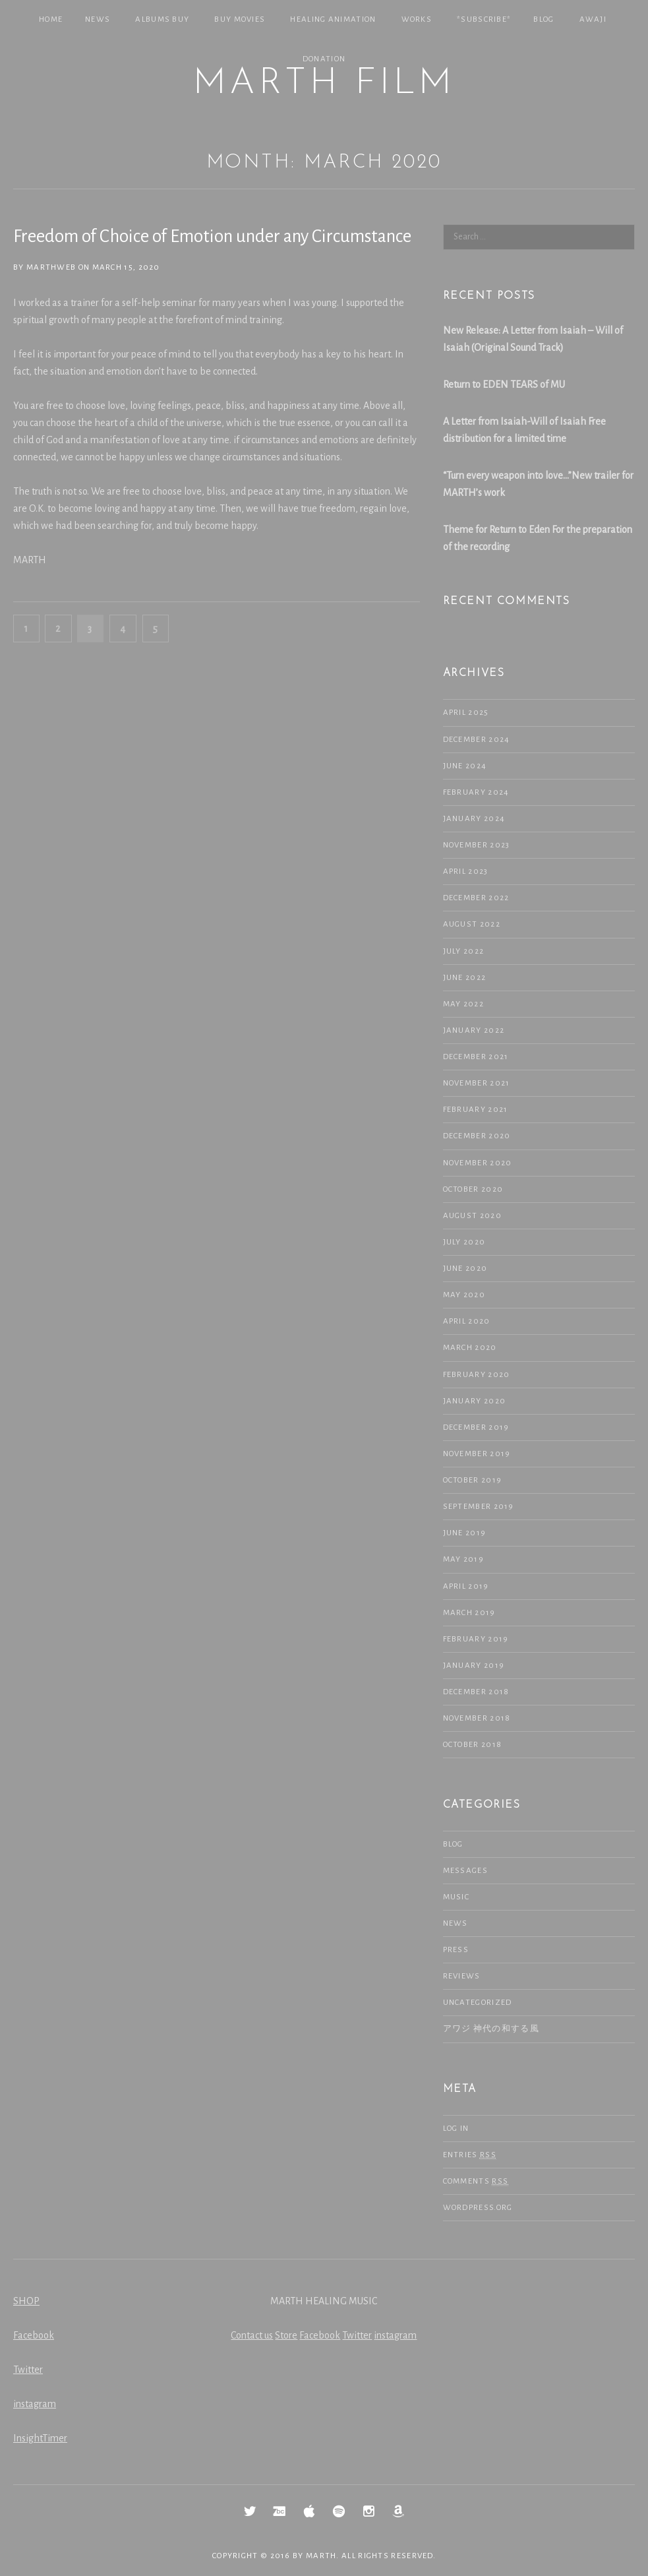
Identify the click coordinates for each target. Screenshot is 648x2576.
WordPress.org (478, 2207)
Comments (476, 2181)
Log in (456, 2128)
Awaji (593, 19)
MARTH (321, 2556)
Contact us (252, 2335)
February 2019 (476, 1639)
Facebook (33, 2335)
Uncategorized (477, 2002)
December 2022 (476, 898)
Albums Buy (162, 19)
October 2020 (473, 1189)
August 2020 (472, 1215)
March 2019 (469, 1613)
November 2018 (477, 1718)
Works (416, 19)
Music (456, 1897)
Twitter (28, 2369)
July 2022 (464, 951)
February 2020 (476, 1374)
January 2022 (474, 1030)
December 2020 (477, 1136)
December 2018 (476, 1692)
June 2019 (464, 1533)
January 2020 (474, 1401)
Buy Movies (239, 19)
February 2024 (476, 792)
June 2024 (465, 766)
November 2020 (477, 1163)
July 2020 (464, 1242)
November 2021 (476, 1083)
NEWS (97, 19)
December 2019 (476, 1427)
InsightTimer (40, 2438)
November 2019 (477, 1454)
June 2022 (464, 977)
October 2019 (472, 1480)
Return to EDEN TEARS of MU (504, 384)
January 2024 (474, 818)
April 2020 (466, 1321)
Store (286, 2335)
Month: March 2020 (324, 162)
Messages (465, 1870)
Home (51, 19)
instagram (34, 2404)
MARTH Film (324, 84)
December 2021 (476, 1057)
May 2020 (464, 1295)
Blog (543, 19)
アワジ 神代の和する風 (491, 2029)
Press (456, 1950)
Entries (469, 2155)
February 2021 (475, 1109)
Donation (324, 59)
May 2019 (463, 1559)
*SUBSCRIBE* (484, 19)
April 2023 (465, 871)
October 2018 (472, 1744)
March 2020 (470, 1347)
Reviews (462, 1976)
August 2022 (471, 924)
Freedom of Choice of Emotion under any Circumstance (212, 236)
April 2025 (466, 712)
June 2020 (465, 1268)
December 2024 (476, 739)
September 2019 (478, 1506)
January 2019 (474, 1665)
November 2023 (476, 845)
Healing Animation (333, 19)
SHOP (26, 2301)
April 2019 (466, 1586)
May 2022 (463, 1004)
